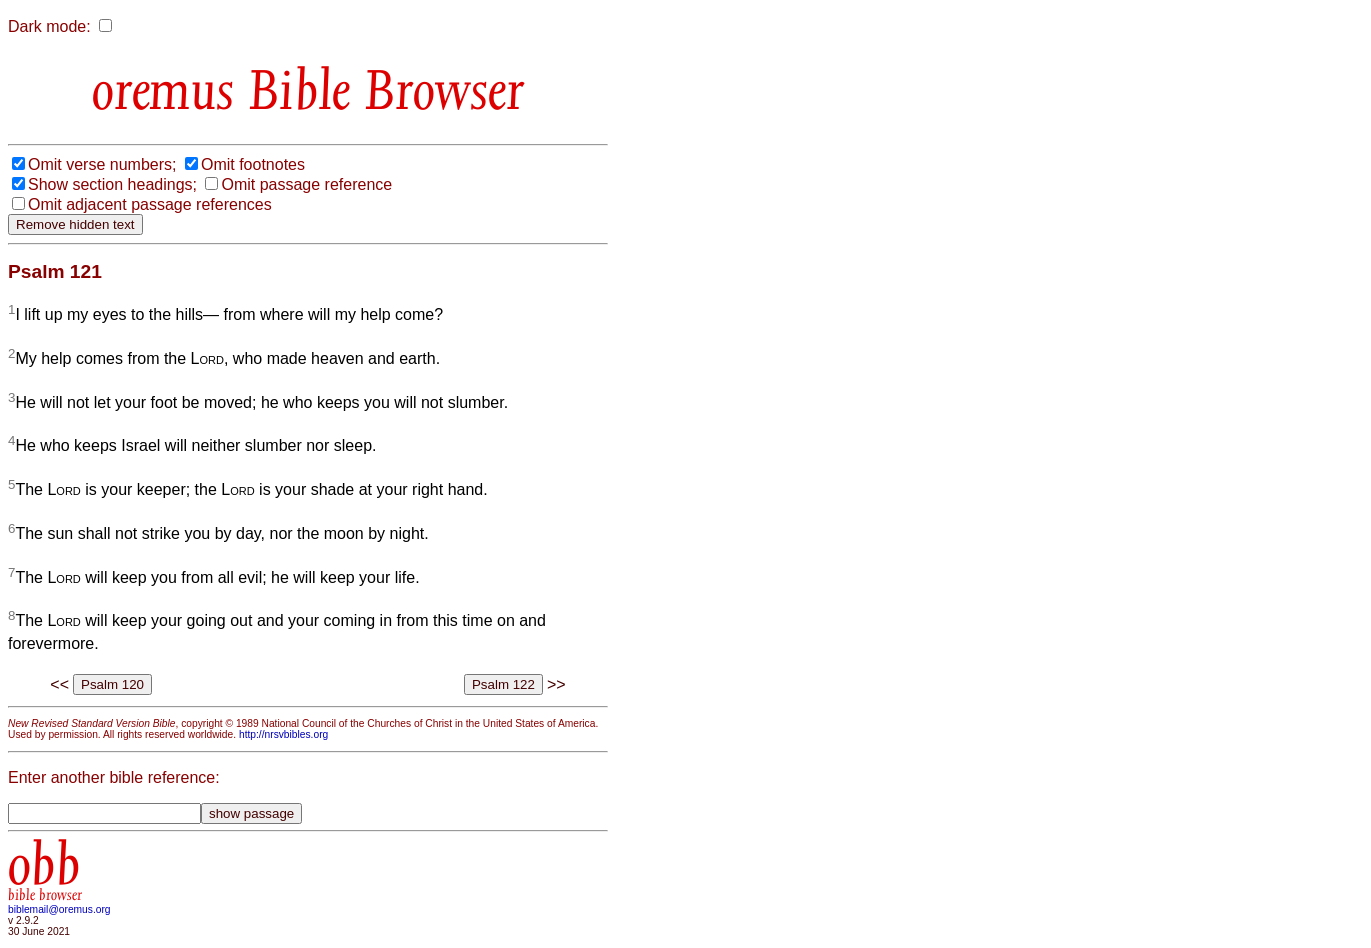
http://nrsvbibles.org (283, 734)
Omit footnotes (253, 164)
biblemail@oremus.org (59, 909)
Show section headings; (112, 184)
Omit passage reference (306, 184)
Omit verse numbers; (102, 164)
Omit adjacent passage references (150, 204)
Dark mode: (49, 26)
